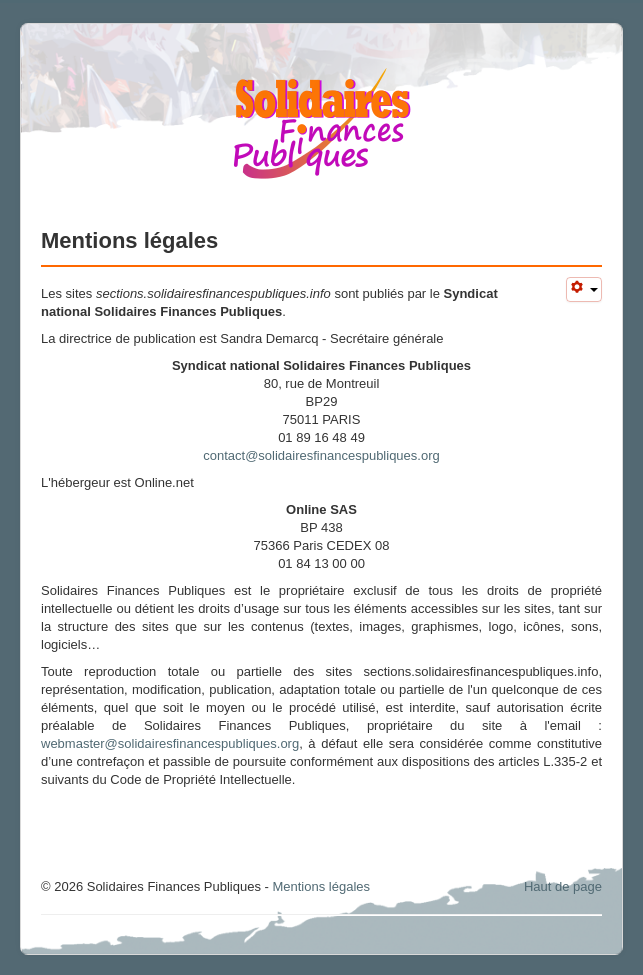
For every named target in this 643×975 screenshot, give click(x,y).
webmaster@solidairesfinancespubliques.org (170, 743)
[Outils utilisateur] (584, 289)
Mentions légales (321, 886)
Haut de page (563, 886)
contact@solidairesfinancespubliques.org (321, 455)
